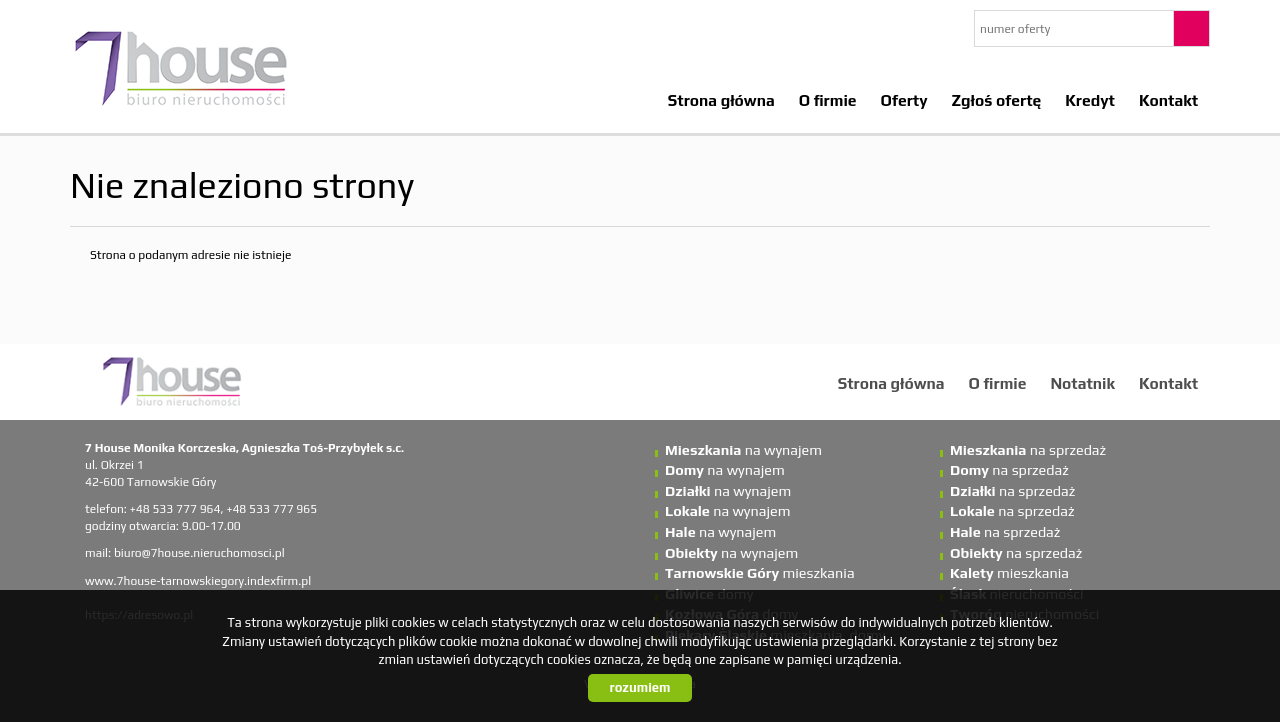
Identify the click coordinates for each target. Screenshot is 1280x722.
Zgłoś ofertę (997, 100)
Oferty (904, 100)
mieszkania (760, 573)
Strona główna (721, 100)
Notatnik (1082, 383)
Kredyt (1090, 100)
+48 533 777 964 (175, 509)
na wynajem (743, 450)
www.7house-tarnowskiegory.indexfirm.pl (198, 581)
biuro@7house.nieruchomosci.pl (199, 553)
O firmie (828, 100)
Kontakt (1168, 100)
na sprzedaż (1028, 450)
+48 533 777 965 (271, 509)
